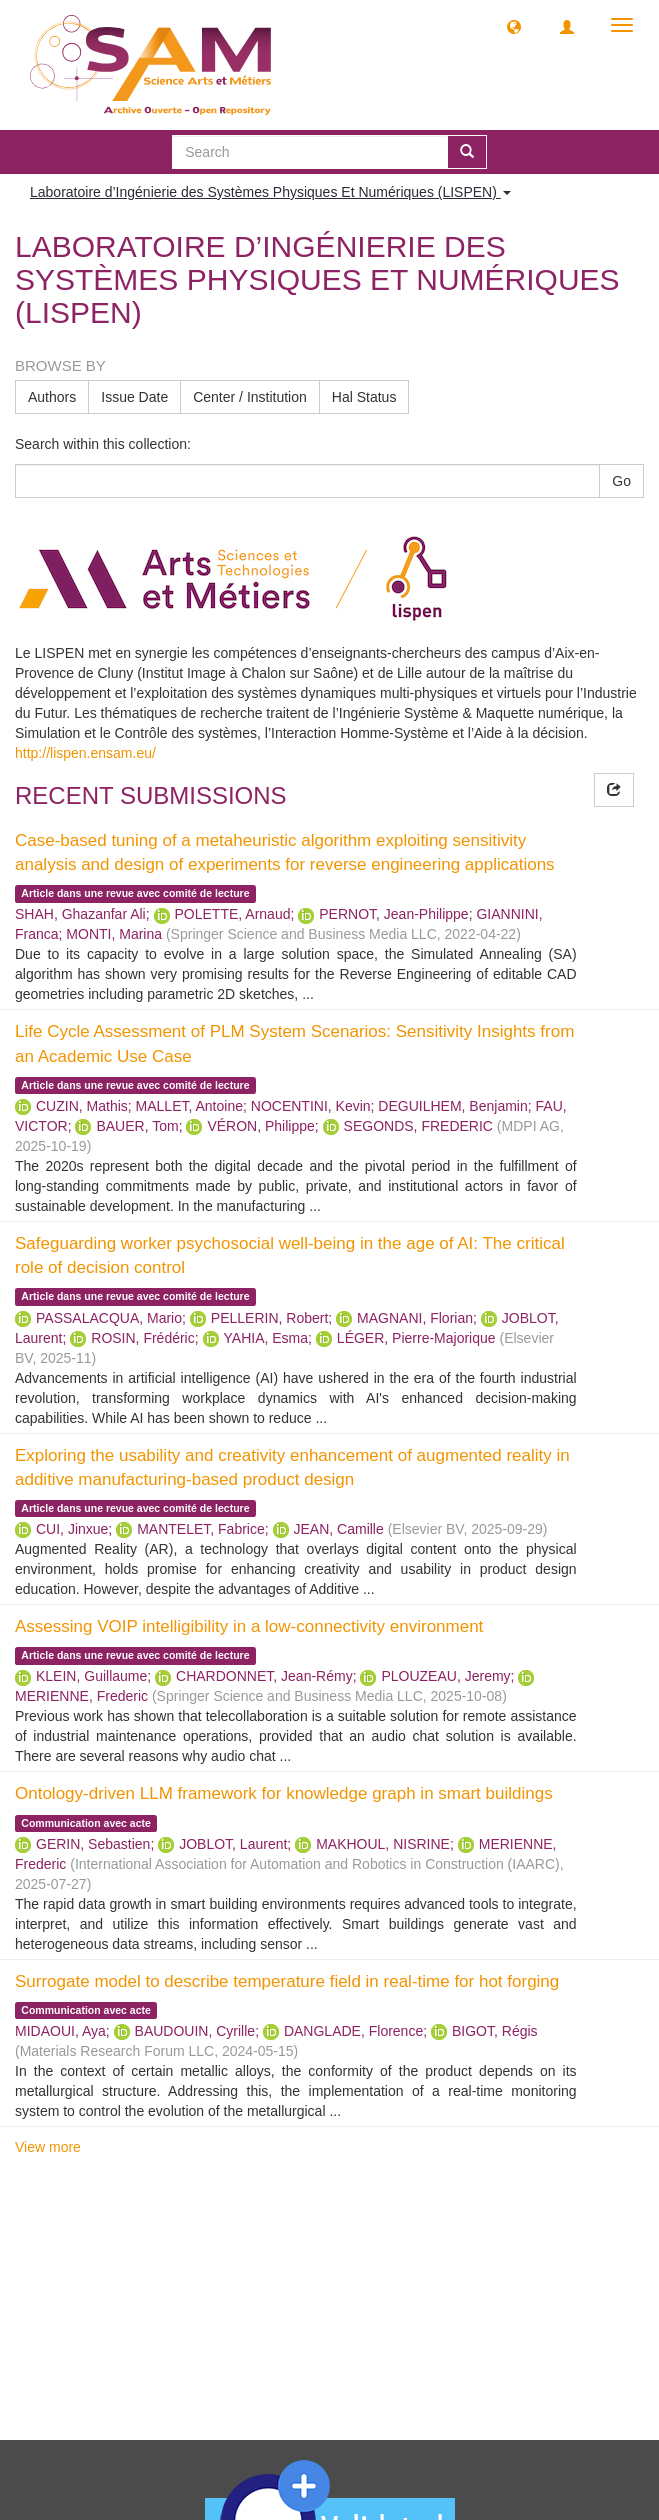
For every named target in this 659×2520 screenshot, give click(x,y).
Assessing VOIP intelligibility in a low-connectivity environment (249, 1626)
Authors (52, 397)
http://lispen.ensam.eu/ (85, 753)
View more (48, 2147)
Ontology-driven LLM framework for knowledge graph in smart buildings (284, 1793)
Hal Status (364, 397)
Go (621, 481)
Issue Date (134, 397)
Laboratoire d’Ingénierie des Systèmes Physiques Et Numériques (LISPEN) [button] (270, 192)
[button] (514, 26)
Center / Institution (250, 397)
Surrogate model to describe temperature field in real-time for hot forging (287, 1981)
